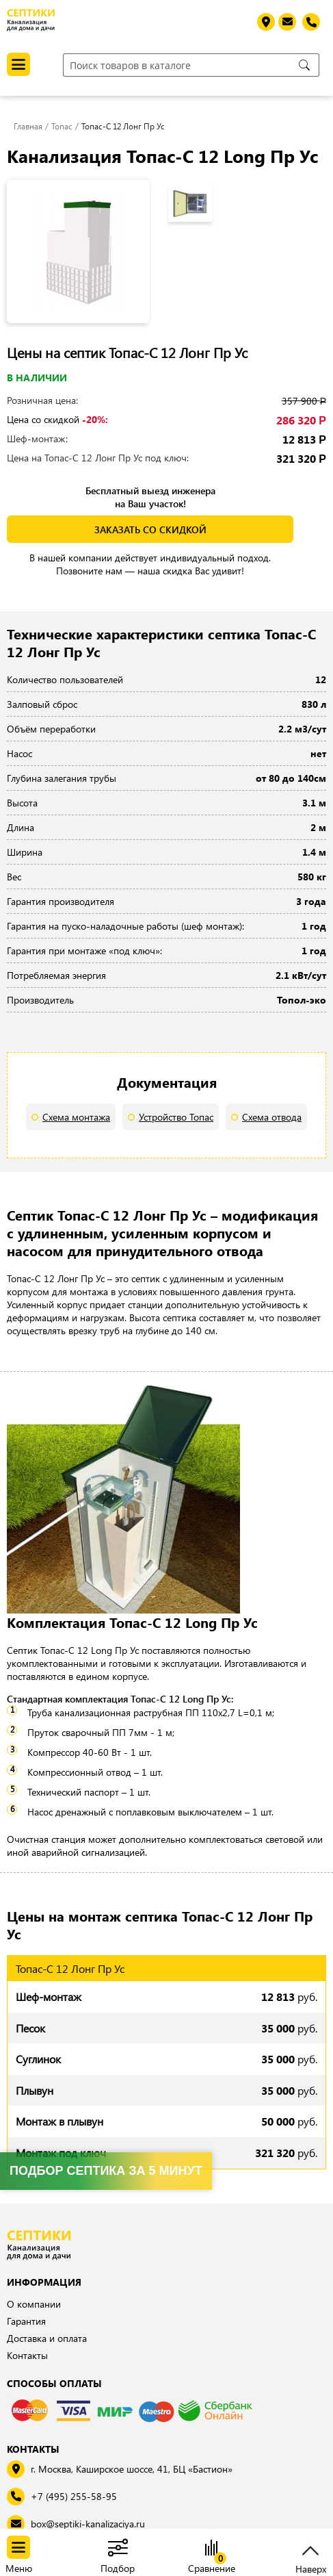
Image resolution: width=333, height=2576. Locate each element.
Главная (28, 125)
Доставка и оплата (47, 2338)
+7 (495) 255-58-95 (74, 2496)
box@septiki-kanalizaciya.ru (88, 2523)
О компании (34, 2303)
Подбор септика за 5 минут (106, 2171)
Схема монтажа (76, 1116)
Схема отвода (272, 1116)
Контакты (27, 2355)
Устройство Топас (176, 1116)
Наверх (310, 2567)
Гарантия (26, 2321)
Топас (61, 125)
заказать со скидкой (150, 529)
